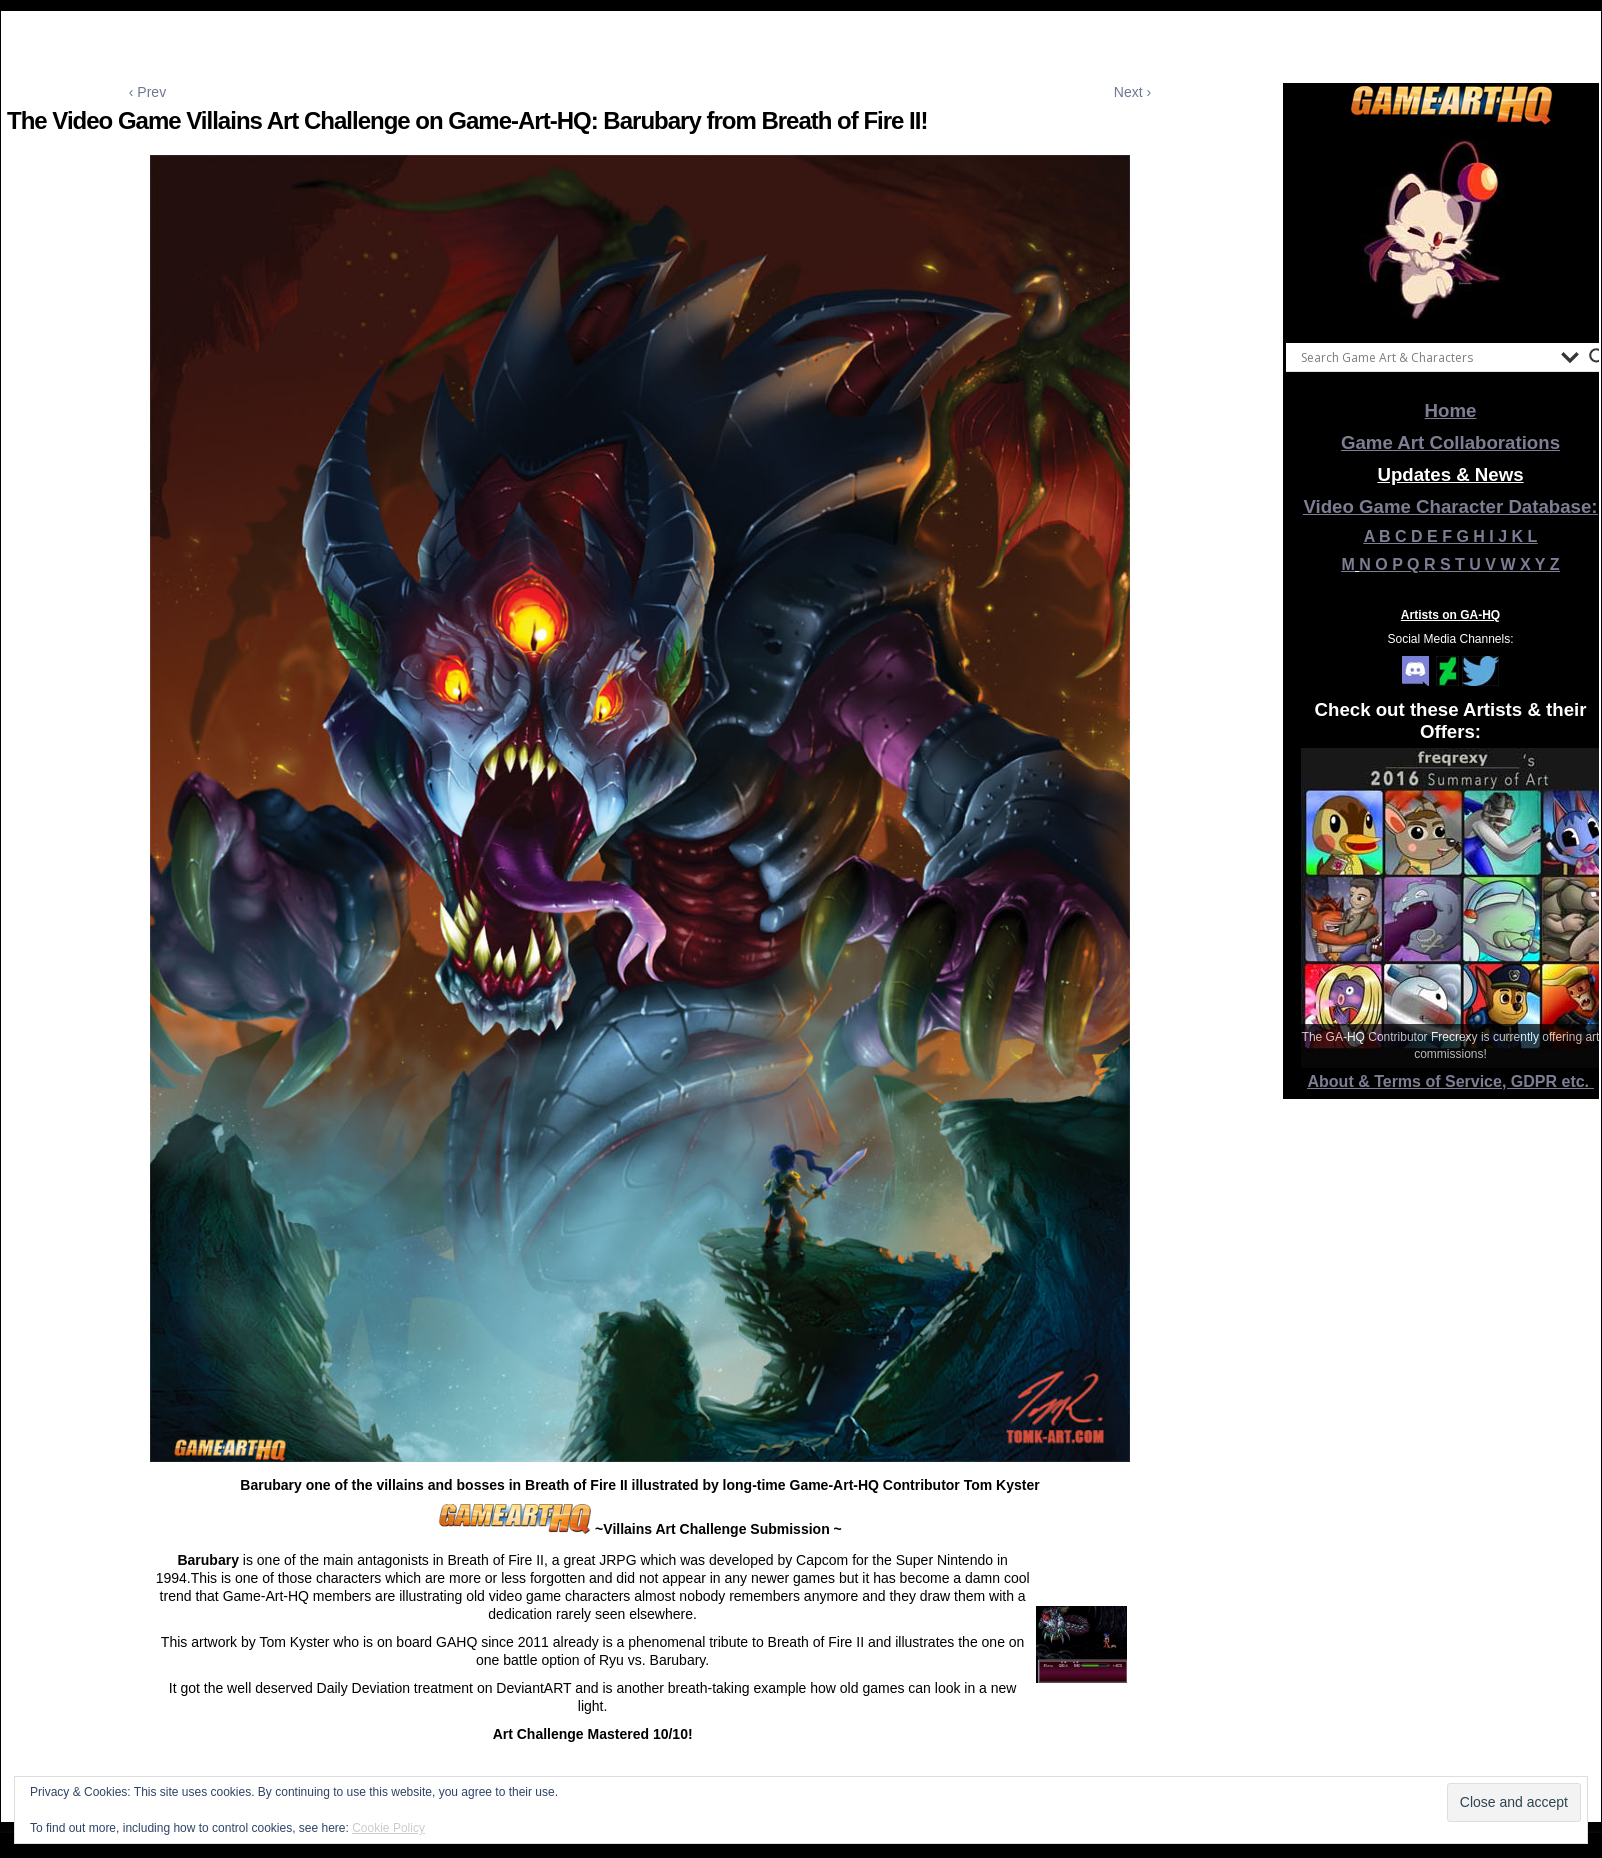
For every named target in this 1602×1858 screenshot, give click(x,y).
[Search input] (1426, 357)
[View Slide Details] (1451, 229)
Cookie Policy (388, 1828)
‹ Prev (147, 92)
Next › (1132, 92)
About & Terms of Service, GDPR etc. (1451, 1081)
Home (1451, 410)
